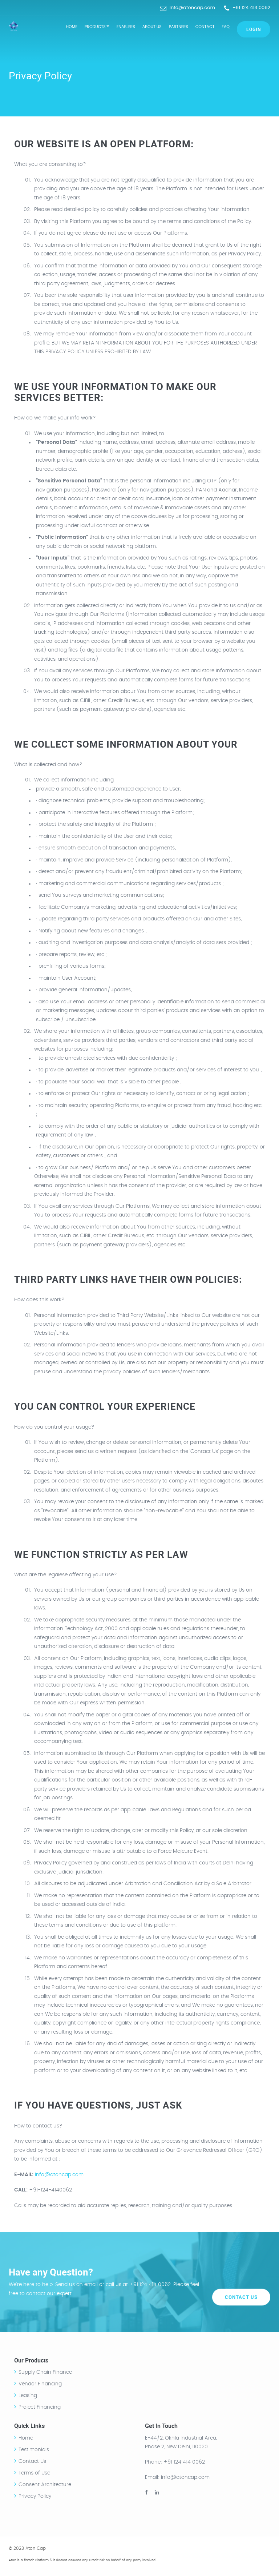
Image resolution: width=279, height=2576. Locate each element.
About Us (152, 26)
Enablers (126, 26)
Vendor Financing (40, 2383)
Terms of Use (34, 2473)
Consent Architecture (45, 2484)
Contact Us (241, 2281)
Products (97, 26)
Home (71, 26)
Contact (205, 26)
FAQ (226, 26)
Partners (178, 26)
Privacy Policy (35, 2496)
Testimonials (34, 2449)
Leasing (28, 2395)
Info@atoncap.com (192, 7)
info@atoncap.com (59, 2174)
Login (253, 29)
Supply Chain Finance (45, 2372)
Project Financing (40, 2407)
